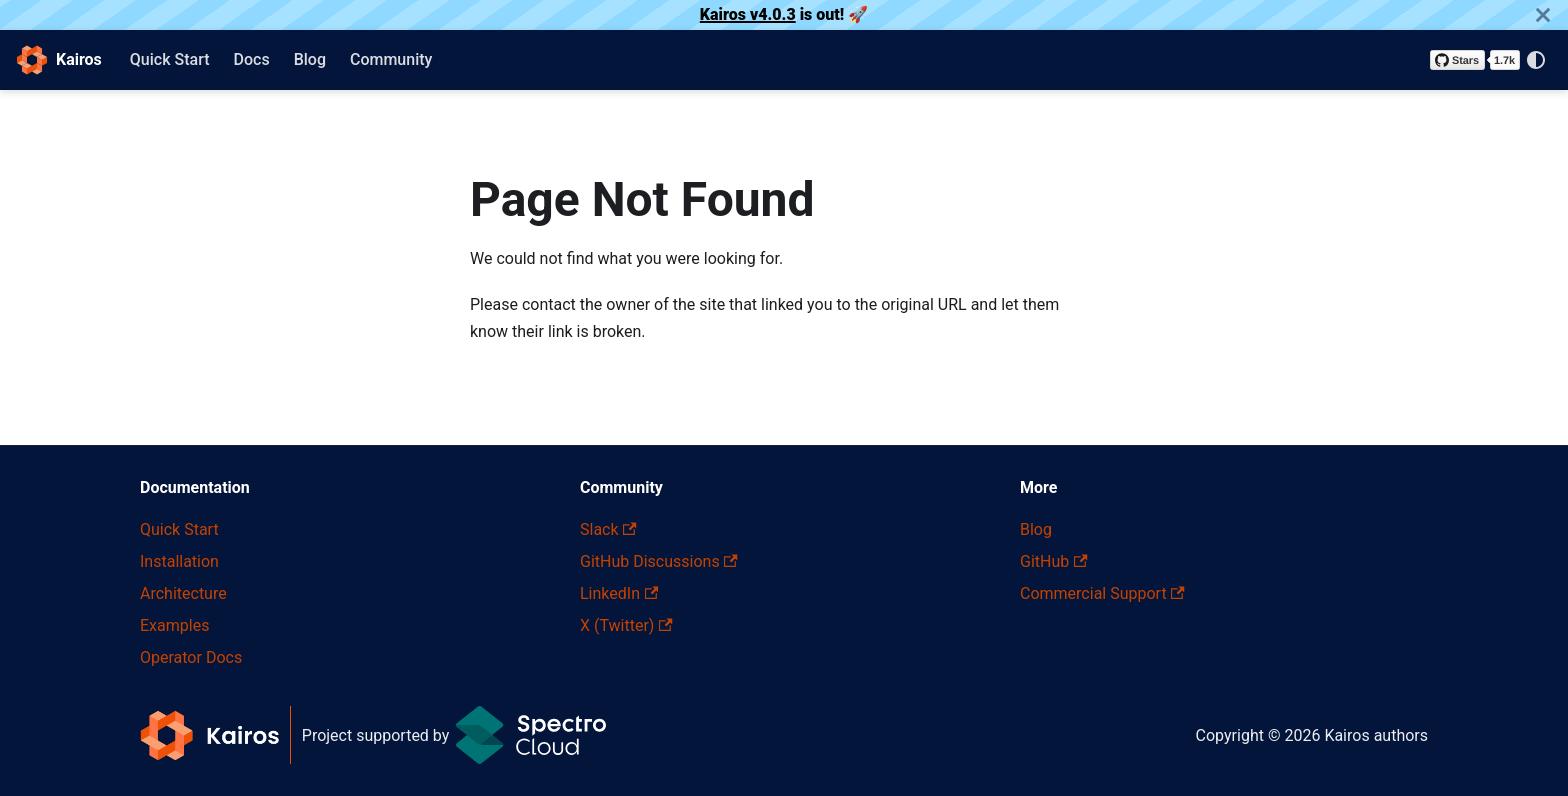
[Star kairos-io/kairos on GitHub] (1475, 60)
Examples (174, 625)
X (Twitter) (626, 625)
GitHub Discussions (659, 561)
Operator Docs (191, 657)
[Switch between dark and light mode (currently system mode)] (1536, 60)
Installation (179, 561)
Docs (252, 59)
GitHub (1054, 561)
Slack (608, 529)
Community (391, 59)
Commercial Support (1102, 593)
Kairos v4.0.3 (748, 14)
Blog (310, 59)
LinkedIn (619, 593)
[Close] (1543, 15)
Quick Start (170, 59)
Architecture (183, 593)
